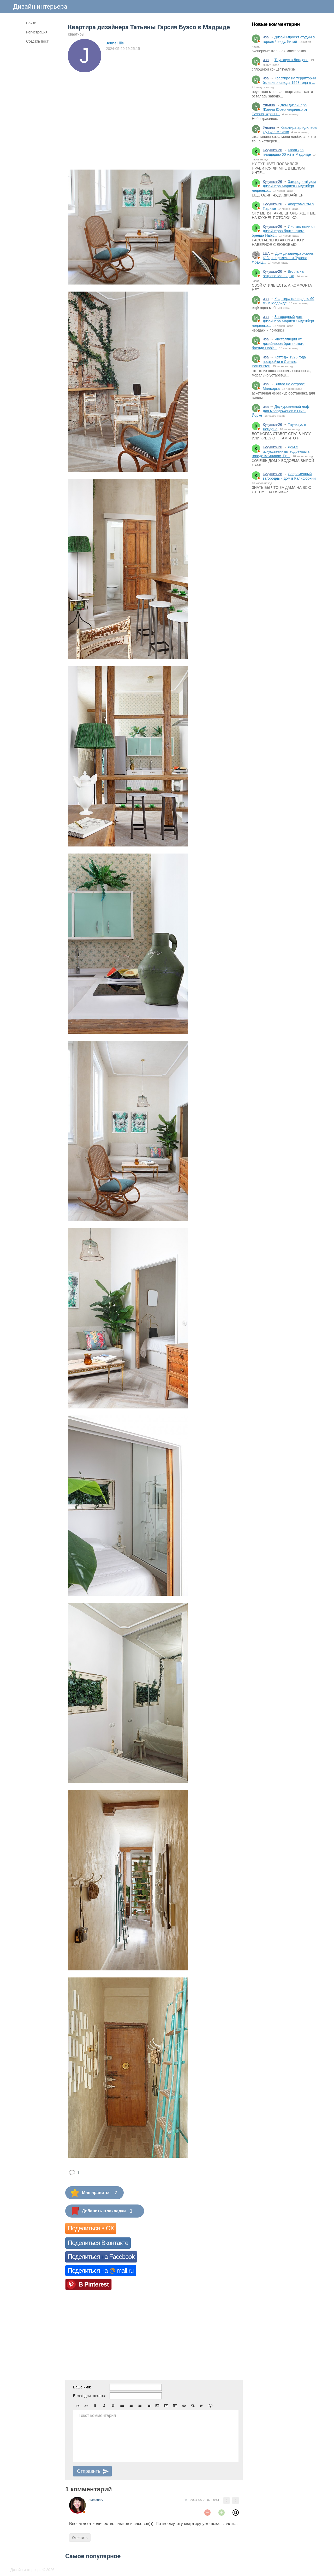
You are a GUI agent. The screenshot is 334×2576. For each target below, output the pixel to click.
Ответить (80, 2538)
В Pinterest (94, 2284)
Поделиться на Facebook (101, 2256)
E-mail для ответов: (89, 2396)
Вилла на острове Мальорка (283, 273)
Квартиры (76, 34)
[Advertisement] (284, 584)
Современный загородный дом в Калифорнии (289, 476)
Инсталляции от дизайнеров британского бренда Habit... (283, 230)
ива (266, 37)
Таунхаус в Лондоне (291, 60)
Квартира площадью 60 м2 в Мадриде (287, 152)
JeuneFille (115, 43)
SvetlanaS (95, 2500)
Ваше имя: (82, 2387)
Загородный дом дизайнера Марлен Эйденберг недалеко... (284, 186)
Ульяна (269, 105)
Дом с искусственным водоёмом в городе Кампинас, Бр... (280, 451)
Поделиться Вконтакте (98, 2242)
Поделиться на (101, 2270)
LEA (266, 253)
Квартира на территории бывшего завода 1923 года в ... (289, 80)
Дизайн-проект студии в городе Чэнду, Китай (289, 39)
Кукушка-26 (272, 150)
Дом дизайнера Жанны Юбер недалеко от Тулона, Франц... (279, 109)
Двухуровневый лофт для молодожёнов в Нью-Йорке (281, 410)
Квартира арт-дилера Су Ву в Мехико (290, 129)
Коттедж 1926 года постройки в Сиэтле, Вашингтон (279, 361)
